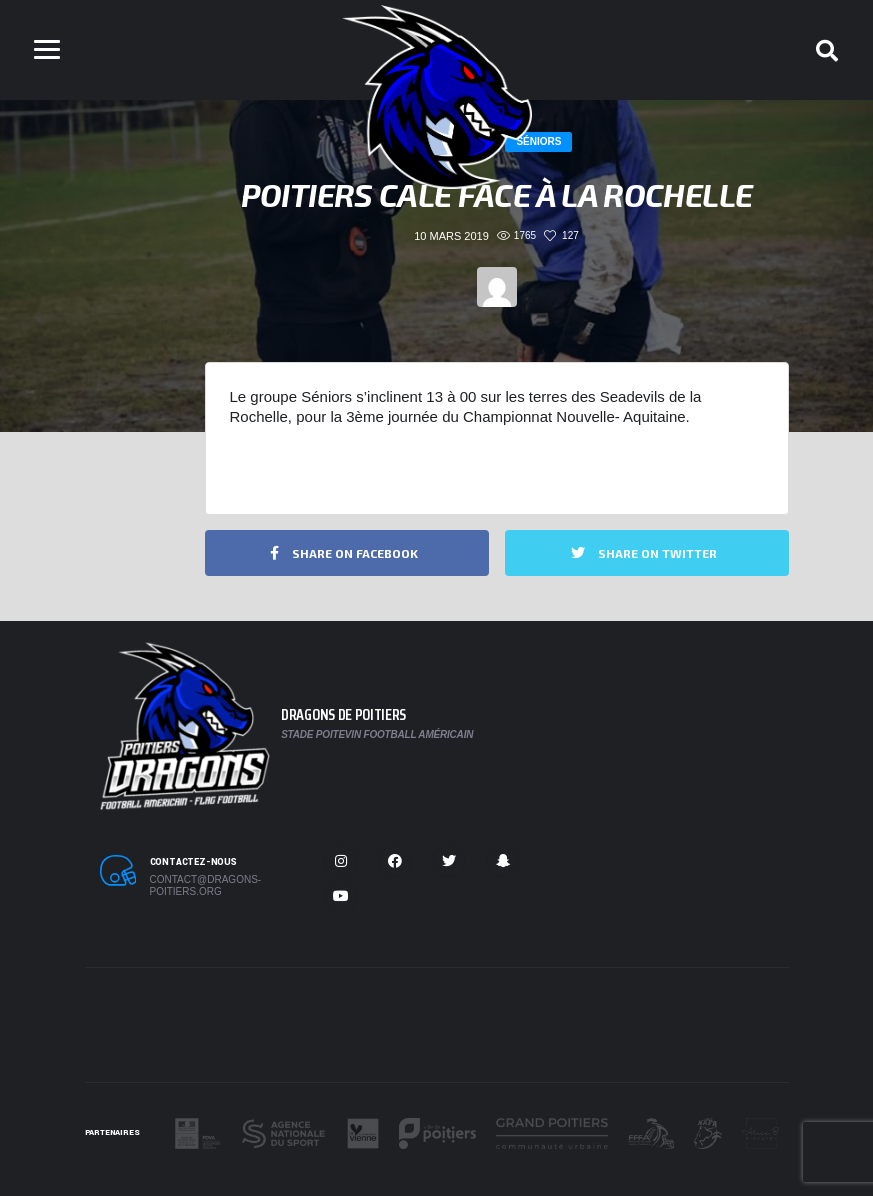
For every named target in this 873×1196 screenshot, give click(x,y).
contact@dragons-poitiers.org (206, 885)
